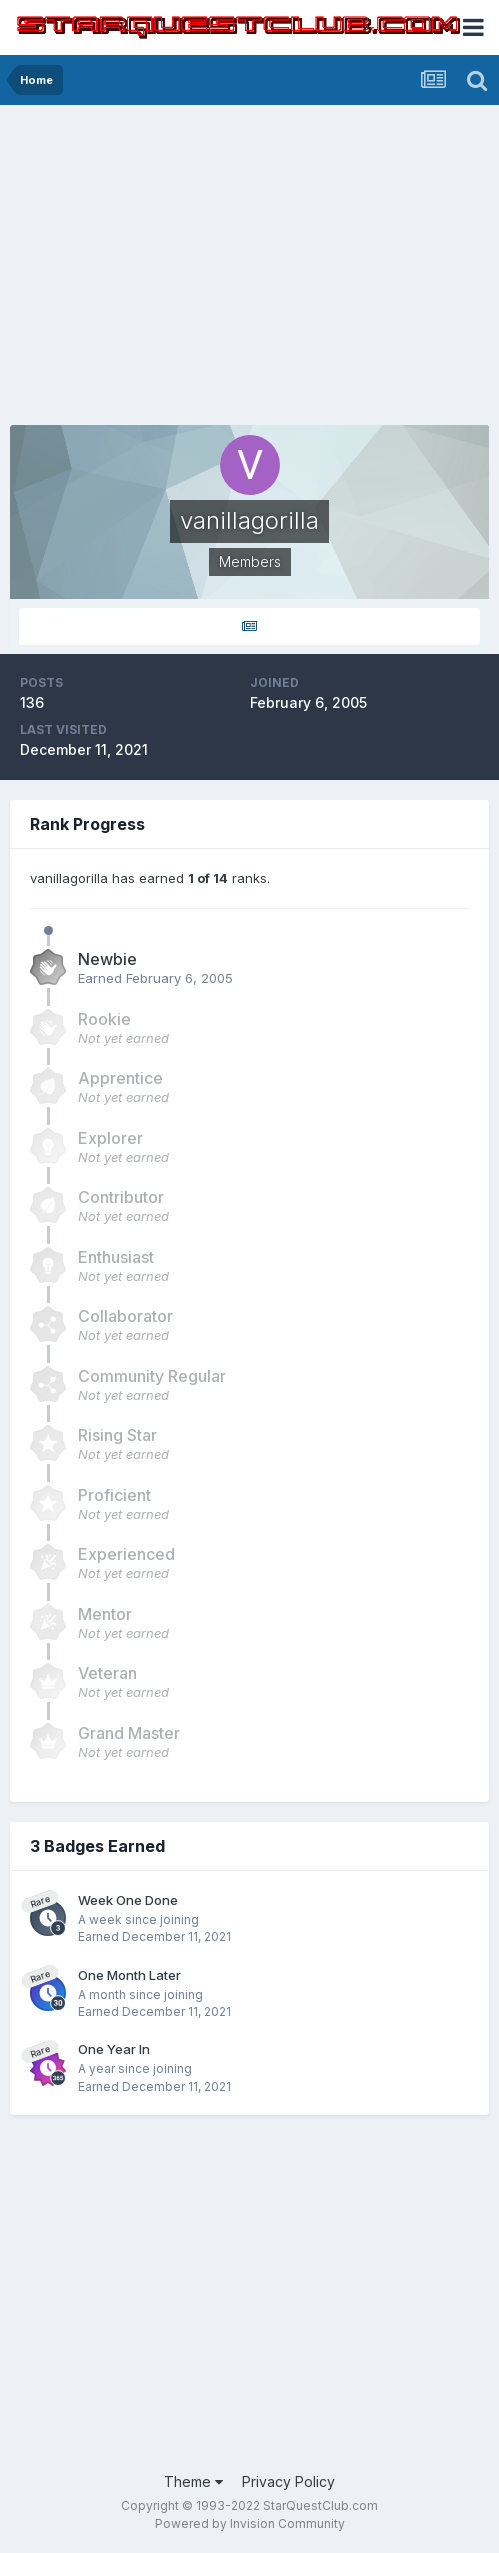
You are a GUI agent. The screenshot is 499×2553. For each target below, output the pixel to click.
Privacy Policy (288, 2481)
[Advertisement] (249, 255)
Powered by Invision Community (250, 2523)
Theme (193, 2481)
